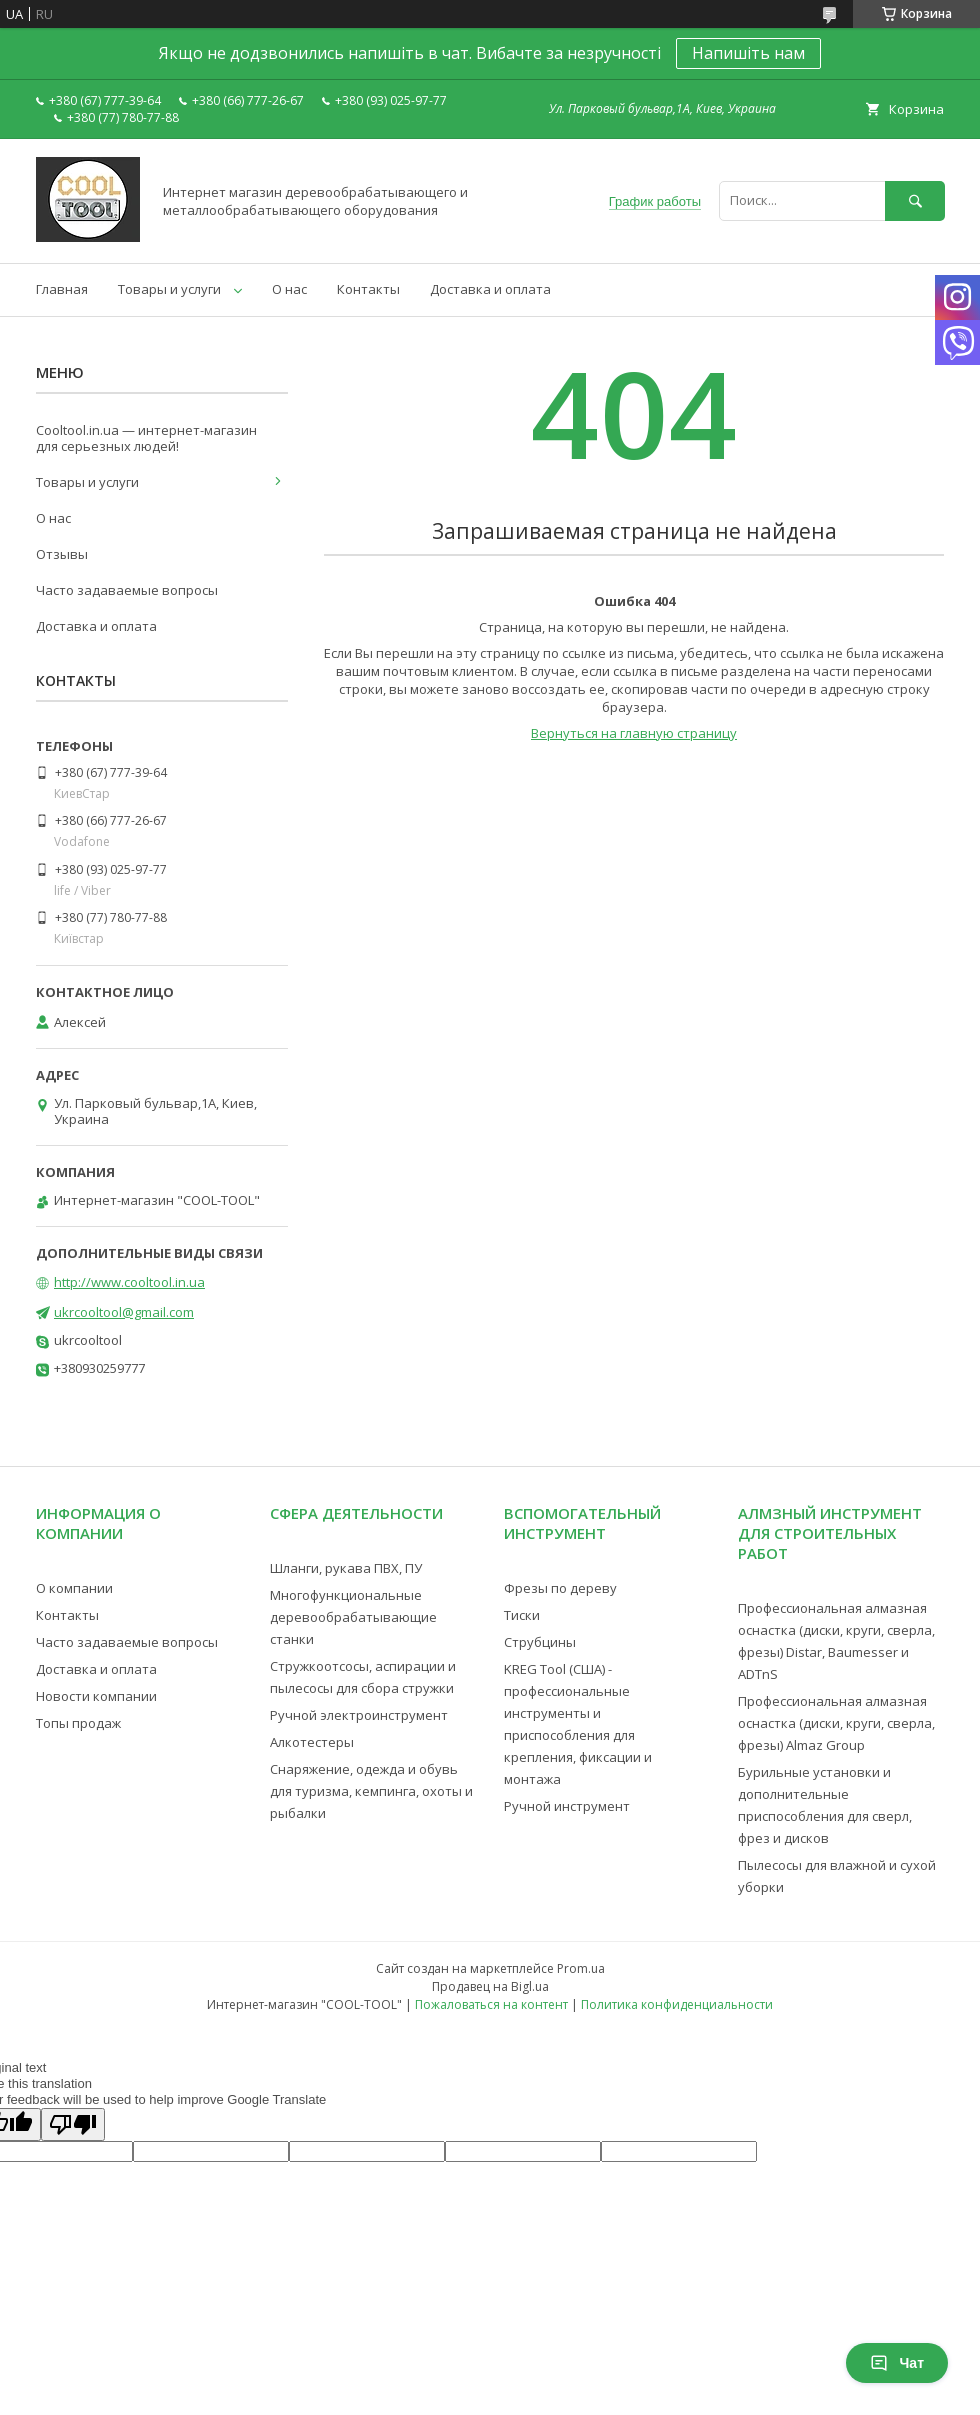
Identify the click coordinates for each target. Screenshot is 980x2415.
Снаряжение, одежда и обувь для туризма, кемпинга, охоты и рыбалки (371, 1791)
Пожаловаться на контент (491, 2004)
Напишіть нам (748, 53)
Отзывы (62, 554)
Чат (897, 2363)
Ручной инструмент (567, 1806)
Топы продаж (78, 1723)
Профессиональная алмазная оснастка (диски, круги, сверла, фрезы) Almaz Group (836, 1723)
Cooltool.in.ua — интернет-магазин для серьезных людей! (146, 438)
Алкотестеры (312, 1742)
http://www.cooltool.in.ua (129, 1282)
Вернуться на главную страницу (634, 733)
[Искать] (915, 200)
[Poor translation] (73, 2124)
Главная (62, 289)
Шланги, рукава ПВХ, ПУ (346, 1568)
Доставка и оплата (490, 289)
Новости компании (96, 1696)
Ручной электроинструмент (359, 1715)
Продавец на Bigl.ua (490, 1986)
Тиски (522, 1615)
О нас (289, 289)
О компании (74, 1588)
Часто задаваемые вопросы (127, 590)
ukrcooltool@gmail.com (124, 1312)
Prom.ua (581, 1968)
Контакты (368, 289)
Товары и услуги (169, 289)
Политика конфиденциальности (677, 2004)
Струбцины (540, 1642)
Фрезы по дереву (560, 1588)
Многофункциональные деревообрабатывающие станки (353, 1617)
